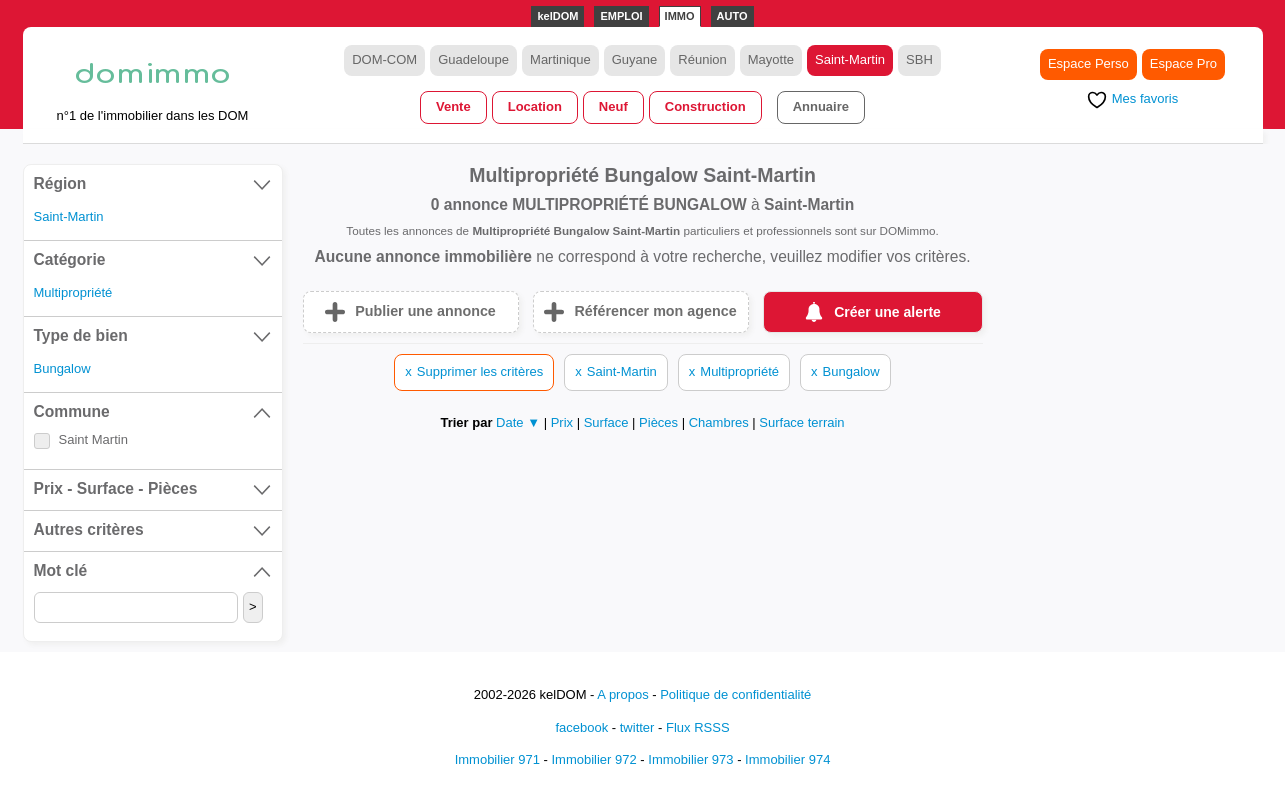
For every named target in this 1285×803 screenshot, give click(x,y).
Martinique (560, 59)
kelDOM (557, 16)
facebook (581, 727)
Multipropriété (73, 292)
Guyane (635, 59)
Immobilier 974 (787, 759)
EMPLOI (621, 16)
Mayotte (771, 59)
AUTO (732, 16)
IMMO (680, 16)
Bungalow (62, 368)
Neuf (613, 106)
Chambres (721, 422)
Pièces (660, 422)
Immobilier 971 (497, 759)
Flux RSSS (698, 727)
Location (535, 106)
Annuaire (821, 106)
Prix (564, 422)
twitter (637, 727)
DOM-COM (384, 59)
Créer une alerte (887, 312)
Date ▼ (518, 422)
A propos (622, 694)
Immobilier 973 (690, 759)
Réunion (702, 59)
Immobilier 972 (593, 759)
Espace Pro (1183, 63)
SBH (919, 59)
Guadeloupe (473, 59)
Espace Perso (1088, 63)
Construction (705, 106)
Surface (608, 422)
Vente (453, 106)
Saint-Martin (850, 59)
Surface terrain (801, 422)
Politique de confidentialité (735, 694)
